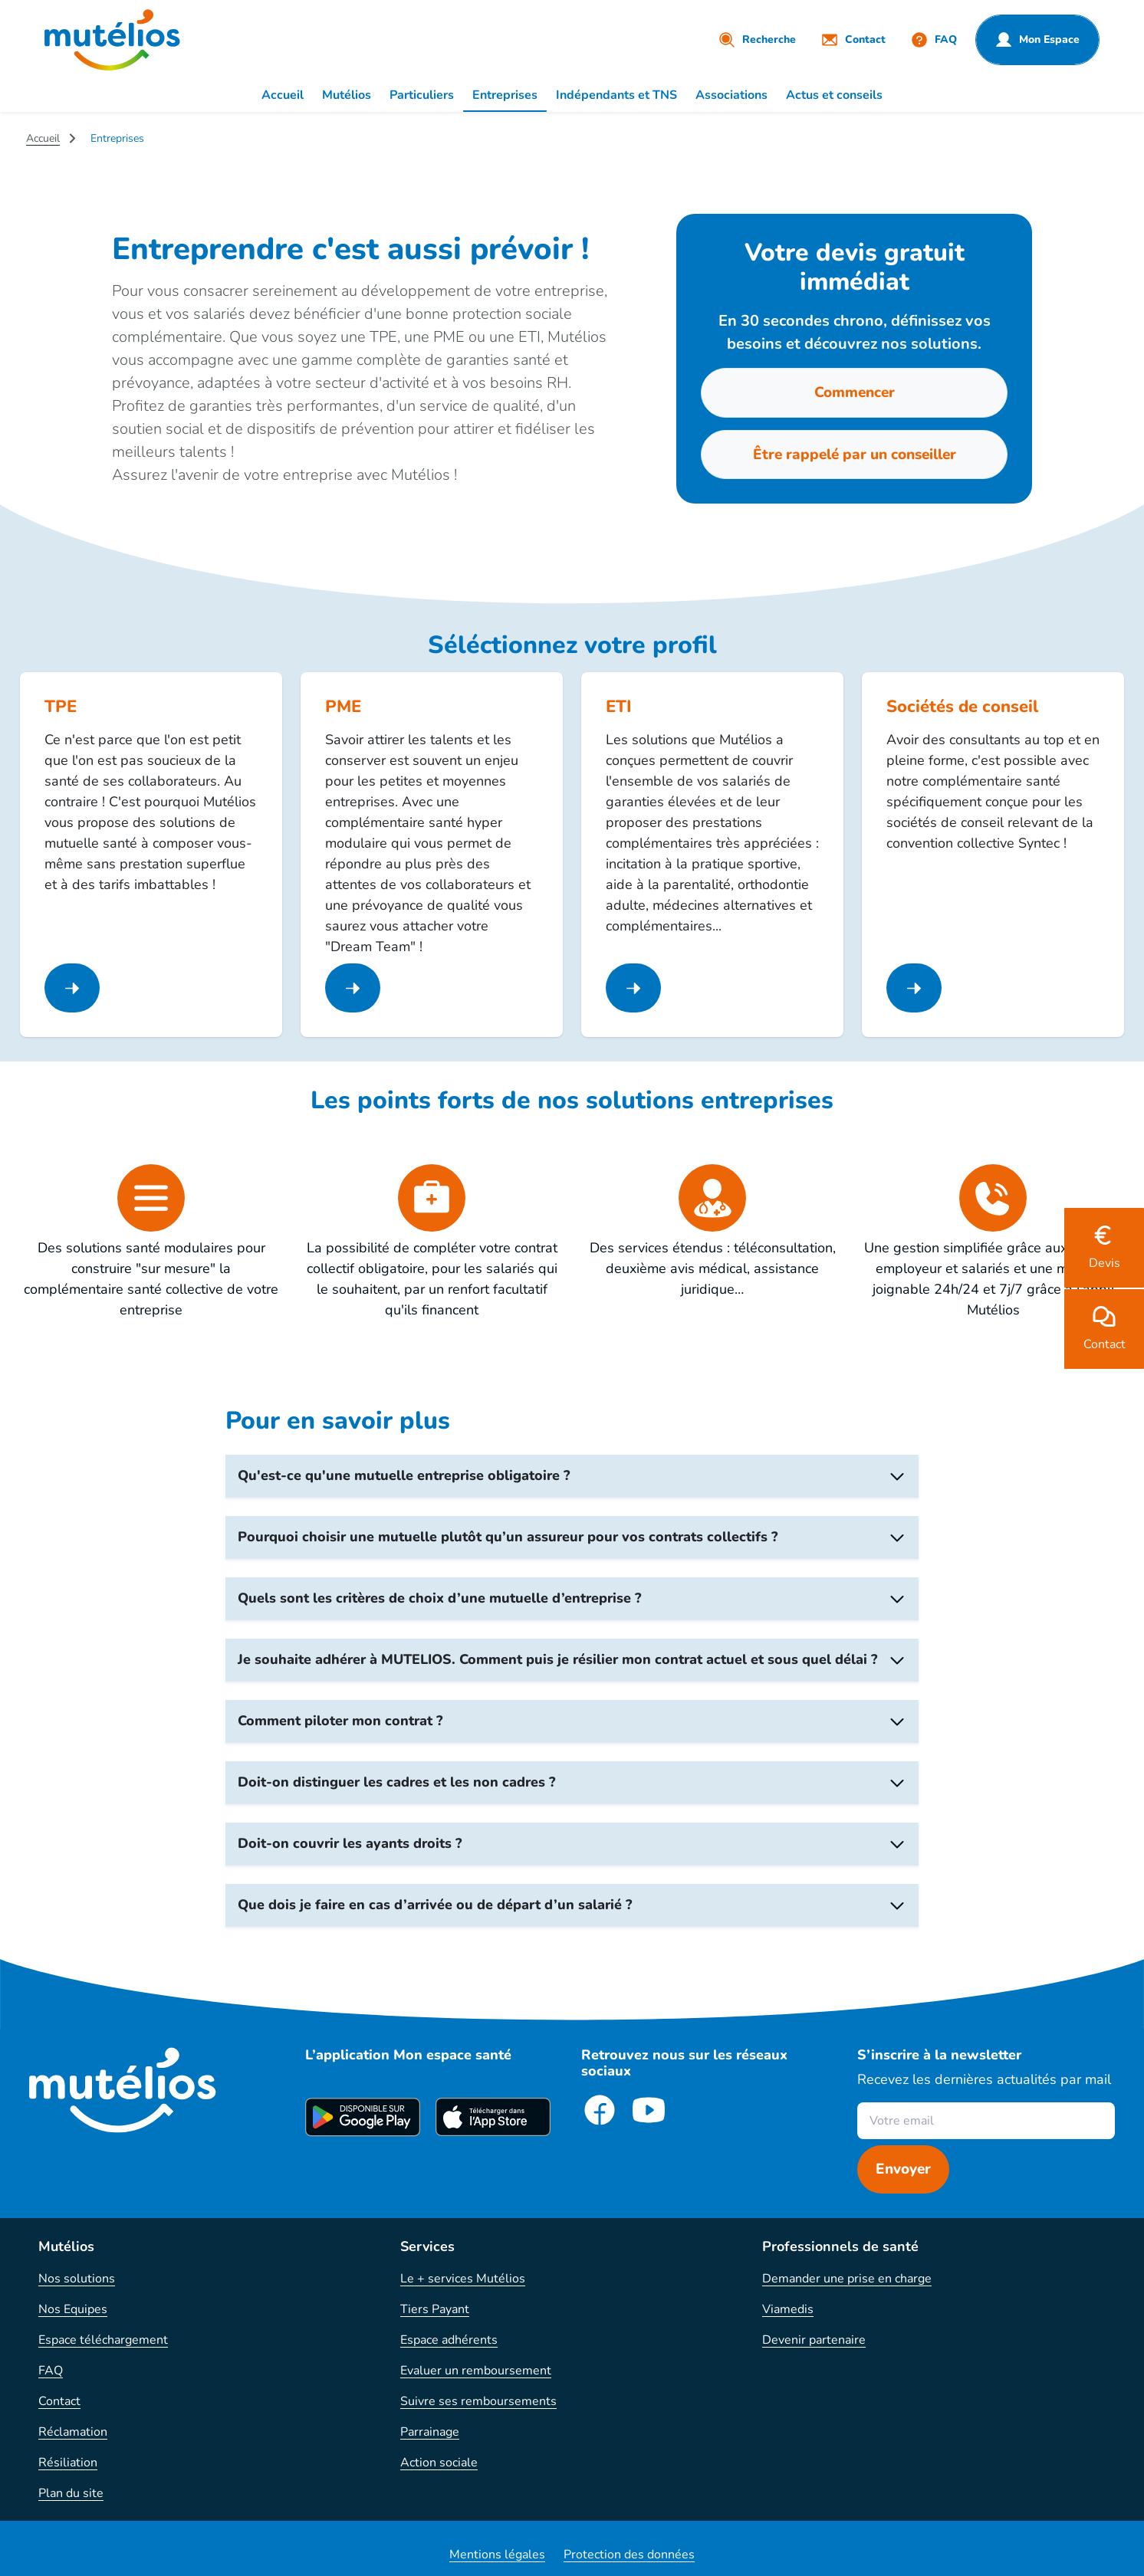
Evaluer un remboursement (475, 2370)
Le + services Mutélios (462, 2278)
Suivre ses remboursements (478, 2401)
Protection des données (629, 2554)
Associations (731, 95)
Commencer (854, 392)
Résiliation (67, 2462)
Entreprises (504, 95)
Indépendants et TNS (616, 95)
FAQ (50, 2370)
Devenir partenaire (814, 2340)
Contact (59, 2401)
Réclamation (72, 2431)
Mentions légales (497, 2554)
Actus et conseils (834, 95)
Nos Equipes (72, 2309)
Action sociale (439, 2462)
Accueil (282, 95)
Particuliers (422, 95)
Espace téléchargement (103, 2340)
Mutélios (346, 95)
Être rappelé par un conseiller (854, 454)
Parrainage (429, 2431)
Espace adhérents (449, 2340)
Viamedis (788, 2309)
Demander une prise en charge (847, 2278)
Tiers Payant (434, 2309)
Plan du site (71, 2493)
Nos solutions (76, 2278)
